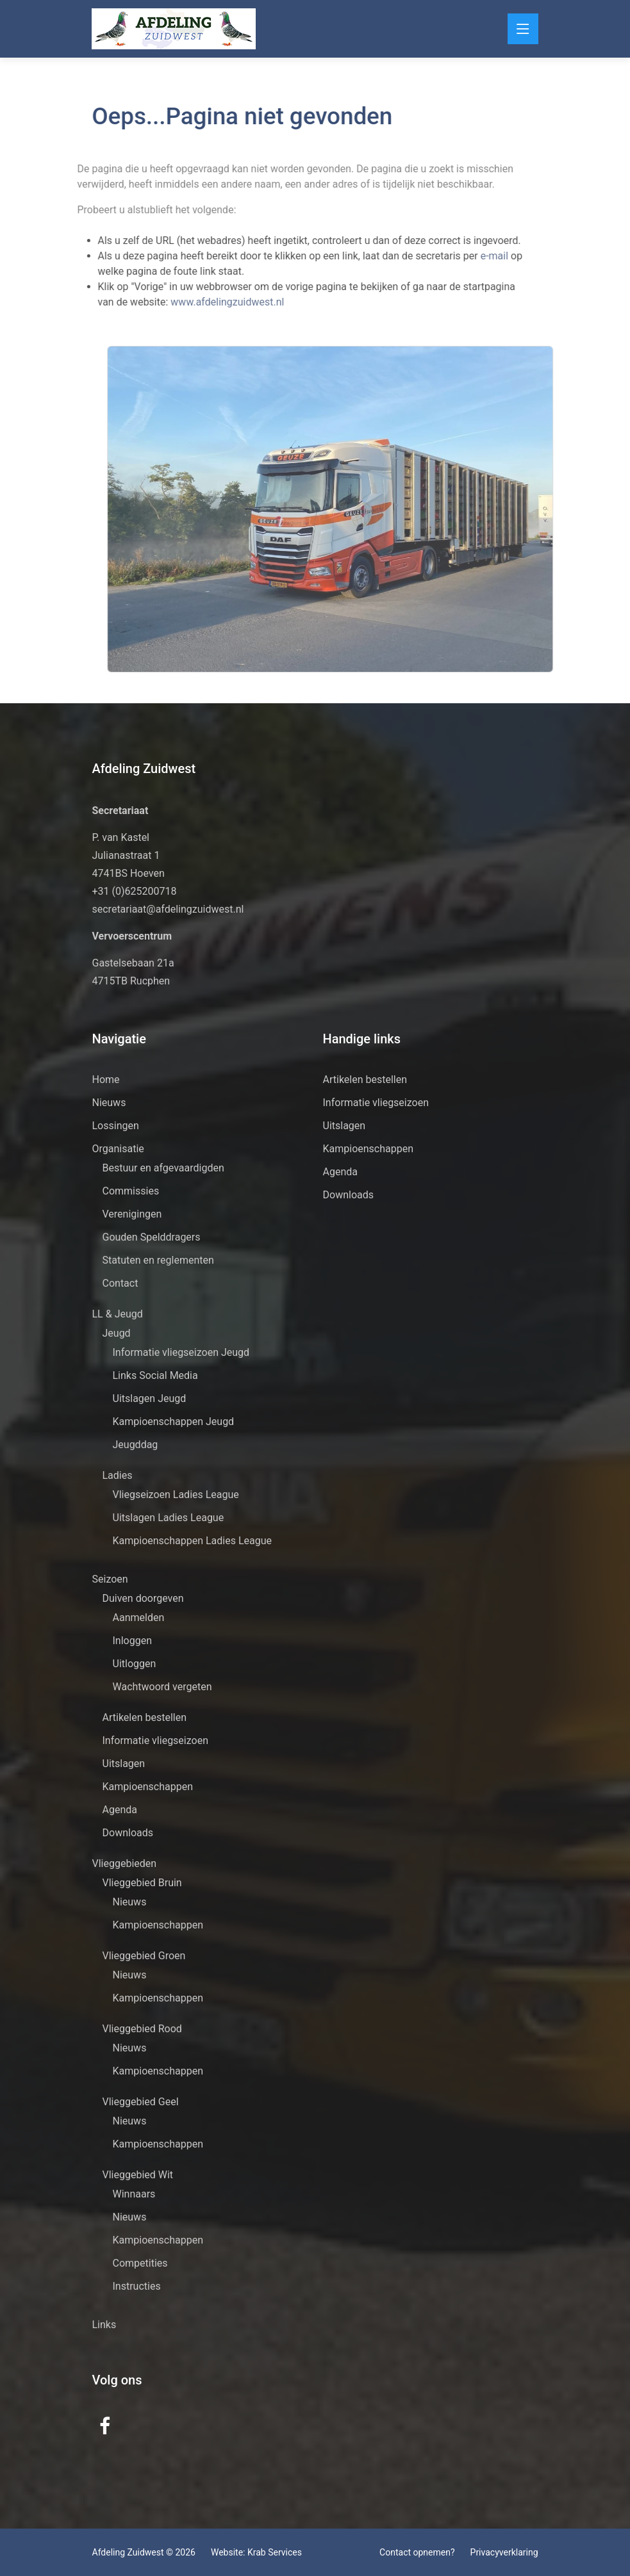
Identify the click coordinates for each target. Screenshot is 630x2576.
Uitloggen (134, 1664)
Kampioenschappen (148, 1787)
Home (106, 1079)
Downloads (128, 1833)
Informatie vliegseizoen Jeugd (181, 1352)
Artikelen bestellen (145, 1717)
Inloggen (133, 1640)
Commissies (131, 1191)
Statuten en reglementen (158, 1260)
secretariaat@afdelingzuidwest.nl (168, 909)
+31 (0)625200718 (134, 891)
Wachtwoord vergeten (162, 1687)
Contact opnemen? (416, 2552)
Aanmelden (139, 1617)
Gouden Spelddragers (152, 1237)
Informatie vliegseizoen (156, 1740)
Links (104, 2325)
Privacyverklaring (504, 2552)
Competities (140, 2263)
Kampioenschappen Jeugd (174, 1421)
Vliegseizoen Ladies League (176, 1494)
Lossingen (115, 1126)
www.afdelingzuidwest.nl (206, 302)
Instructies (137, 2286)
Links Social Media (155, 1375)
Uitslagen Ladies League (168, 1518)
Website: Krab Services (256, 2552)
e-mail (475, 256)
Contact (120, 1283)
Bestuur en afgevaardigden (163, 1168)
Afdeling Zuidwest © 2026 (143, 2552)
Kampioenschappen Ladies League (192, 1541)
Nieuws (109, 1102)
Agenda (120, 1810)
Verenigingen (132, 1214)
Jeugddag (135, 1445)
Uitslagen (124, 1763)
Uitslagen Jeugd (150, 1398)
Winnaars (134, 2194)
